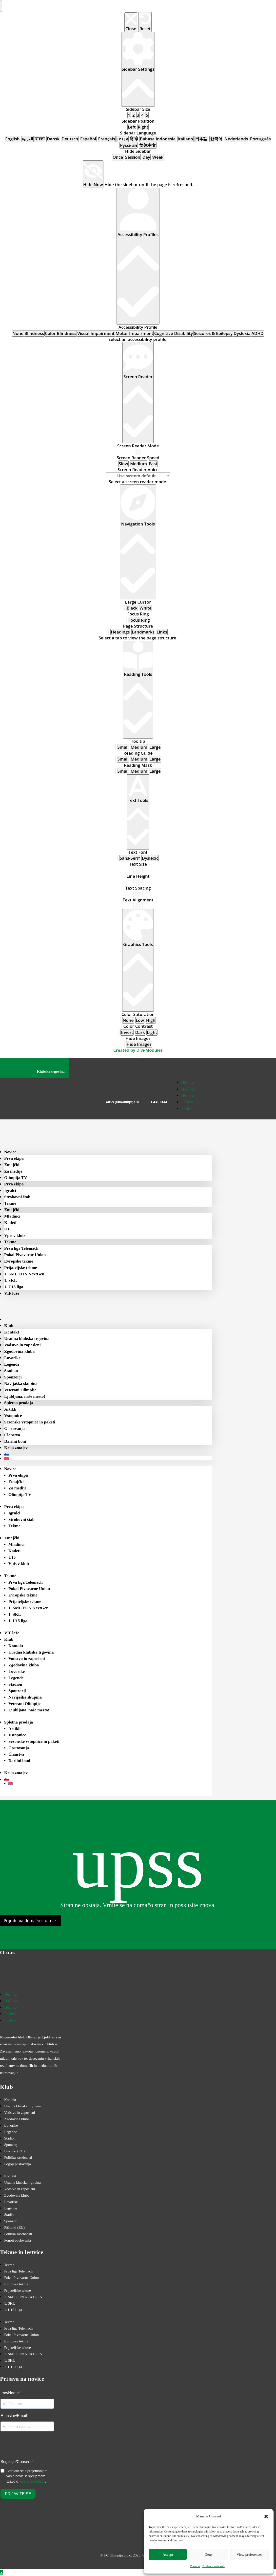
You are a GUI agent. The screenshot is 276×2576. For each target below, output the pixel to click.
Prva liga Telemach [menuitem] (21, 1248)
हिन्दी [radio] (134, 139)
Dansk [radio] (53, 139)
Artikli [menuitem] (10, 1409)
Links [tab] (162, 632)
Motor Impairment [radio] (134, 333)
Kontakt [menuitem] (11, 1332)
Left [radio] (132, 127)
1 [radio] (129, 115)
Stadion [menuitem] (11, 1370)
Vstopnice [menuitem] (13, 1415)
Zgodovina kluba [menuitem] (19, 1351)
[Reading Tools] (138, 690)
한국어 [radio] (216, 139)
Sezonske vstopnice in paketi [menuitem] (29, 1422)
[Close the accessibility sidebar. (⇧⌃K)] (130, 22)
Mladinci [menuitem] (12, 1216)
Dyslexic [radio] (150, 858)
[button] (266, 2516)
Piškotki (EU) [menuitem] (14, 2151)
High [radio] (151, 1020)
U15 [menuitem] (7, 1229)
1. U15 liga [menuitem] (13, 1287)
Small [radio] (123, 747)
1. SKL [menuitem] (10, 1280)
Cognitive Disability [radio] (173, 333)
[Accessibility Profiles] (138, 256)
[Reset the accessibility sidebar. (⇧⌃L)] (145, 22)
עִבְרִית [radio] (122, 139)
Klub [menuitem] (8, 1325)
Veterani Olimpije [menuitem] (20, 1390)
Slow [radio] (123, 463)
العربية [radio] (27, 139)
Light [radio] (152, 1032)
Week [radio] (157, 157)
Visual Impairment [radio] (96, 333)
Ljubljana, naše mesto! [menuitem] (24, 1396)
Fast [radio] (153, 463)
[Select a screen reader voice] (138, 475)
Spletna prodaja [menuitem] (18, 1402)
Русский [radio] (128, 145)
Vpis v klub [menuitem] (14, 1235)
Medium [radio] (138, 463)
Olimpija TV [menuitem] (15, 1177)
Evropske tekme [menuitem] (18, 1261)
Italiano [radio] (185, 139)
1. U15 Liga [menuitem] (13, 2310)
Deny (209, 2554)
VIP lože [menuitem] (11, 1293)
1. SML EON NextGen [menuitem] (24, 1274)
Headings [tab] (120, 632)
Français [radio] (106, 139)
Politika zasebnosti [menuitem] (18, 2158)
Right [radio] (143, 127)
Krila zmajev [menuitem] (16, 1447)
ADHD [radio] (258, 333)
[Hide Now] (93, 174)
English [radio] (12, 139)
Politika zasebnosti (213, 2566)
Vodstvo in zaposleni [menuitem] (22, 1345)
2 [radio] (133, 115)
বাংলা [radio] (40, 139)
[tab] (108, 632)
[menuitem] (13, 1319)
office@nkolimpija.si (122, 1102)
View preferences (249, 2554)
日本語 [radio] (201, 139)
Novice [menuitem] (10, 1152)
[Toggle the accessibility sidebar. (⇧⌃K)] (1, 6)
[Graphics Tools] (138, 960)
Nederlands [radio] (236, 139)
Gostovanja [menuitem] (14, 1428)
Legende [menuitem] (11, 1364)
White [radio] (145, 608)
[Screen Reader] (138, 392)
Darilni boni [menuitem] (15, 1441)
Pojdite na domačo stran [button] (27, 1920)
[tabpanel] (138, 638)
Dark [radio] (140, 1032)
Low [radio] (140, 1020)
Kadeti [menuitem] (10, 1222)
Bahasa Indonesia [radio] (158, 139)
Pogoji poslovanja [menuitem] (17, 2164)
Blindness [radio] (34, 333)
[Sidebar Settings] (138, 69)
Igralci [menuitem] (10, 1190)
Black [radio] (132, 608)
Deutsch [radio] (69, 139)
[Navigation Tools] (138, 541)
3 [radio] (138, 115)
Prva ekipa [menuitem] (14, 1158)
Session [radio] (132, 157)
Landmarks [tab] (143, 632)
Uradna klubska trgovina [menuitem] (26, 1338)
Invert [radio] (127, 1032)
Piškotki (195, 2566)
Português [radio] (260, 139)
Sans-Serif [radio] (130, 858)
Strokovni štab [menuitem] (17, 1197)
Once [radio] (118, 157)
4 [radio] (142, 115)
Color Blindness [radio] (60, 333)
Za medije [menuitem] (13, 1171)
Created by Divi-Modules (138, 1050)
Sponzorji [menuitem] (13, 1377)
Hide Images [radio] (139, 1044)
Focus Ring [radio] (139, 620)
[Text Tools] (138, 812)
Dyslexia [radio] (242, 333)
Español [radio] (88, 139)
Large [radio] (155, 747)
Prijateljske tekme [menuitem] (20, 1267)
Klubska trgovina (50, 1071)
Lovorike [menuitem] (12, 1357)
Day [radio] (146, 157)
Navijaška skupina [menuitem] (21, 1383)
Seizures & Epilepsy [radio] (213, 333)
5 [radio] (147, 115)
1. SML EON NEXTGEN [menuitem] (23, 2297)
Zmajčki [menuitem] (11, 1164)
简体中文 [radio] (147, 145)
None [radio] (17, 333)
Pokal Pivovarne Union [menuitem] (25, 1254)
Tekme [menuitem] (10, 1203)
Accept (167, 2554)
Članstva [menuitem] (12, 1435)
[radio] (136, 452)
